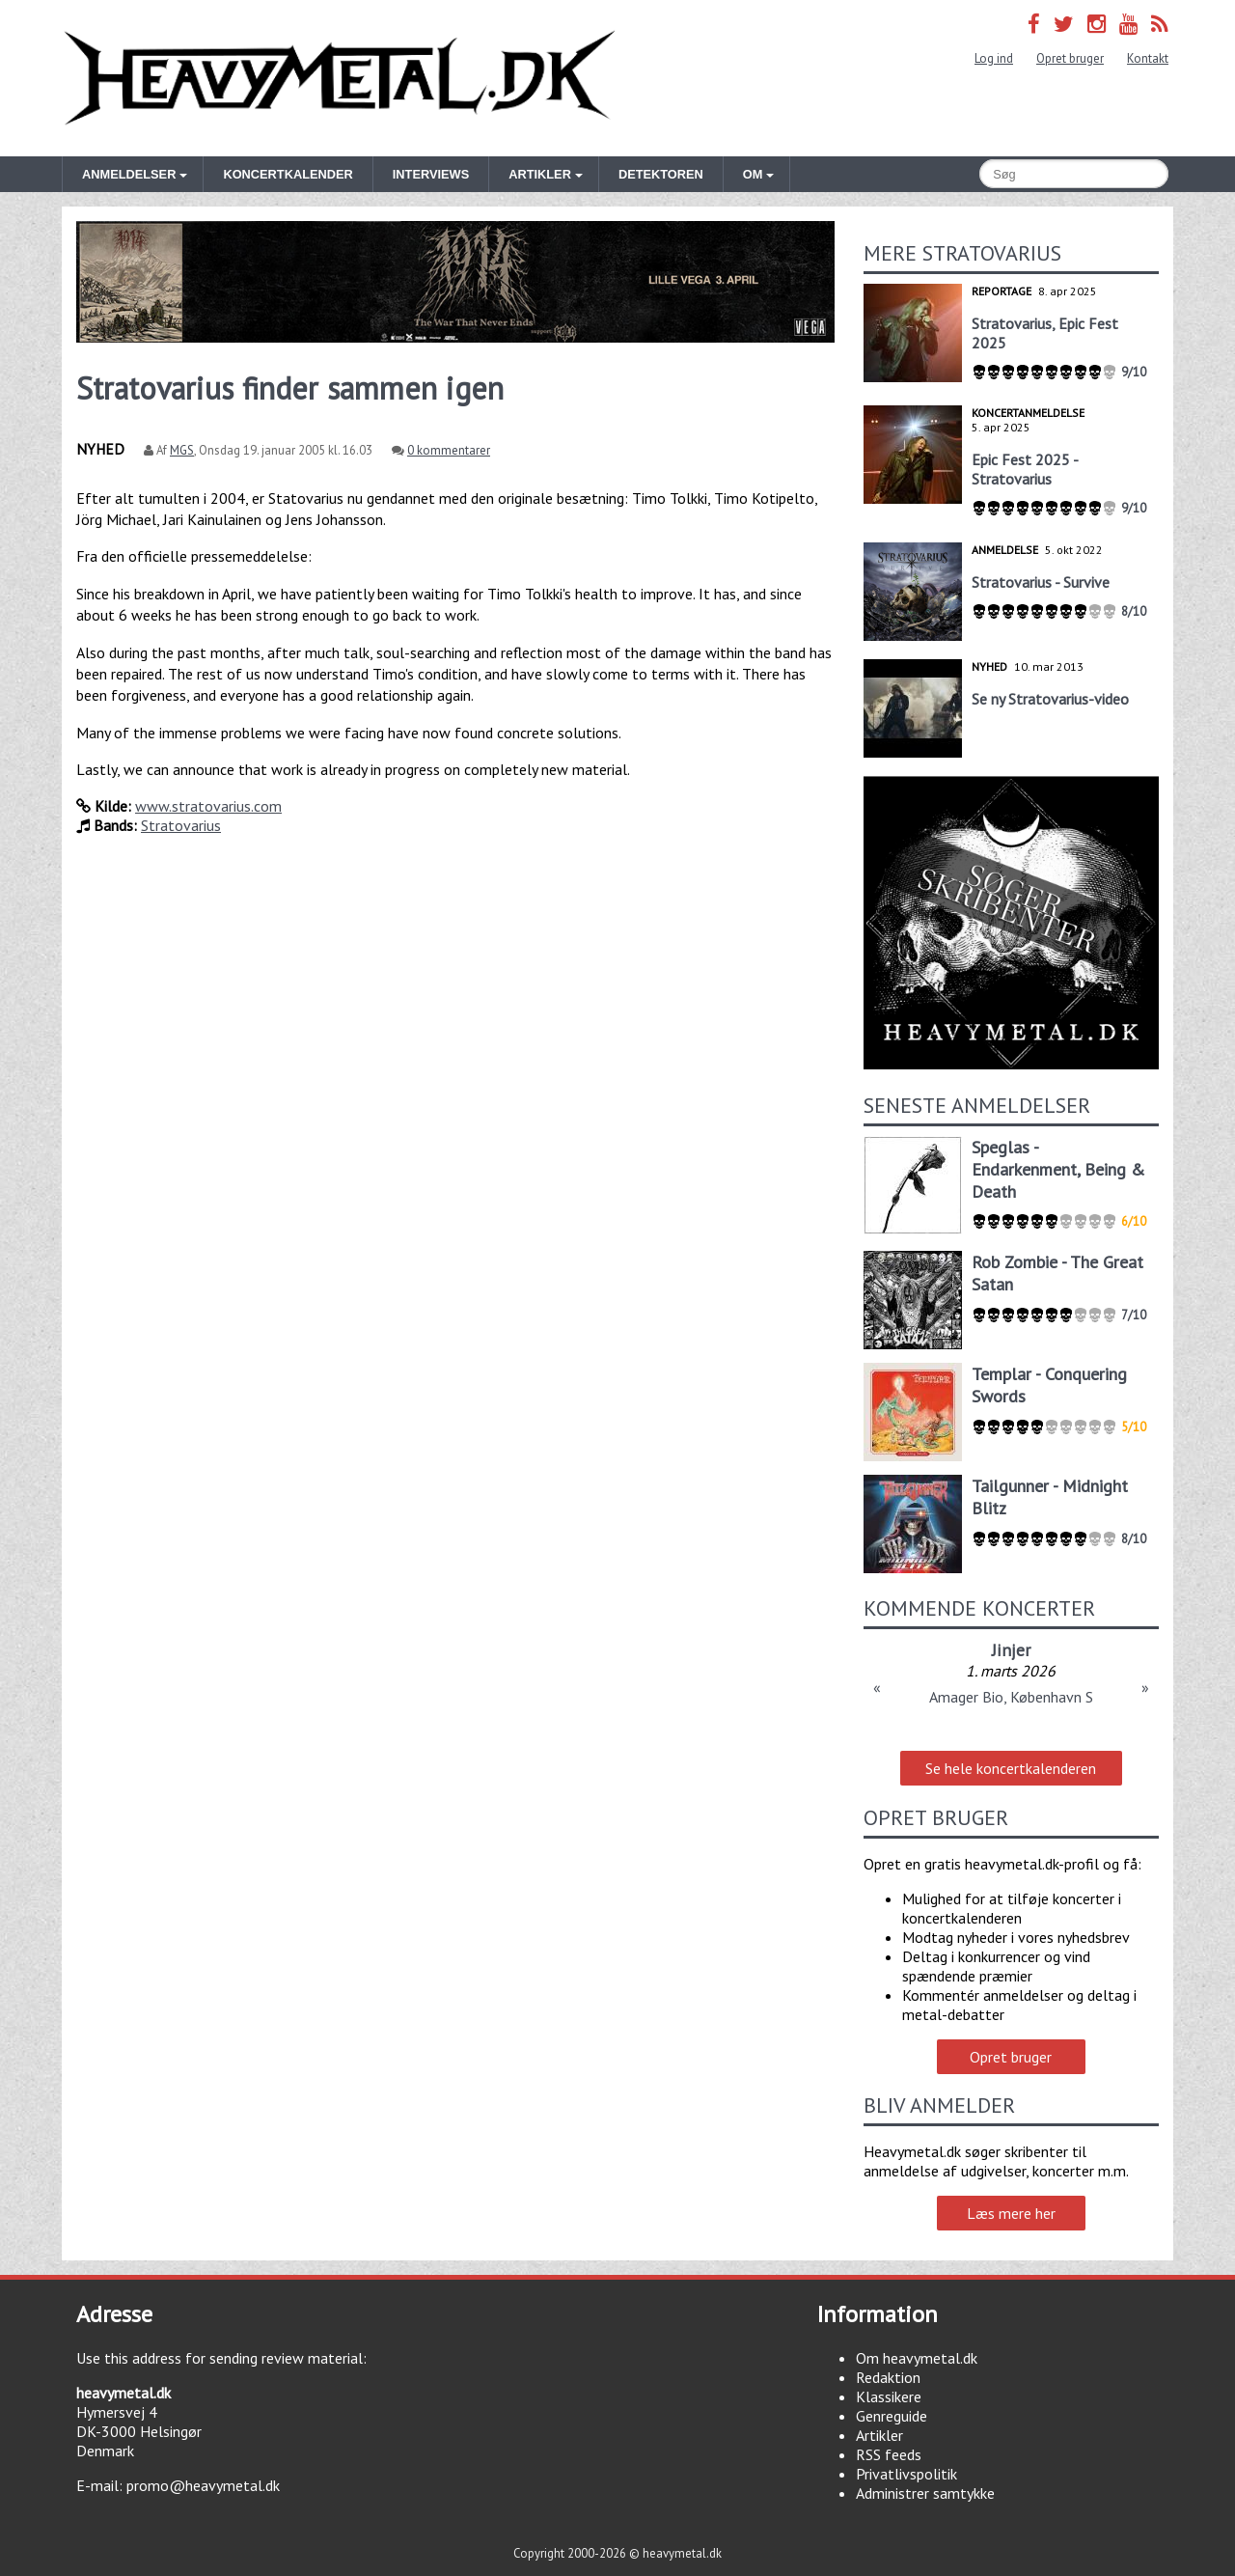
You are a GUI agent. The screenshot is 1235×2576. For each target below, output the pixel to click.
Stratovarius (181, 825)
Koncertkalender (287, 174)
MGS (182, 450)
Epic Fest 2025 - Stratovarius (1025, 469)
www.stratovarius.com (208, 806)
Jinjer (1011, 1650)
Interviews (431, 174)
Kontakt (1147, 58)
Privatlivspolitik (906, 2473)
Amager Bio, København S (1011, 1696)
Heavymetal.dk (340, 78)
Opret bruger (1070, 58)
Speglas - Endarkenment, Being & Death (1058, 1169)
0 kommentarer (448, 450)
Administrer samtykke (925, 2493)
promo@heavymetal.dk (203, 2485)
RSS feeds (888, 2454)
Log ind (993, 58)
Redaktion (888, 2377)
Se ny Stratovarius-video (1050, 698)
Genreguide (891, 2415)
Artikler (879, 2435)
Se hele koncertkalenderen (1010, 1768)
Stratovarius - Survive (1041, 582)
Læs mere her (1011, 2213)
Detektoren (660, 174)
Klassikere (888, 2396)
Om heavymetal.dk (916, 2358)
